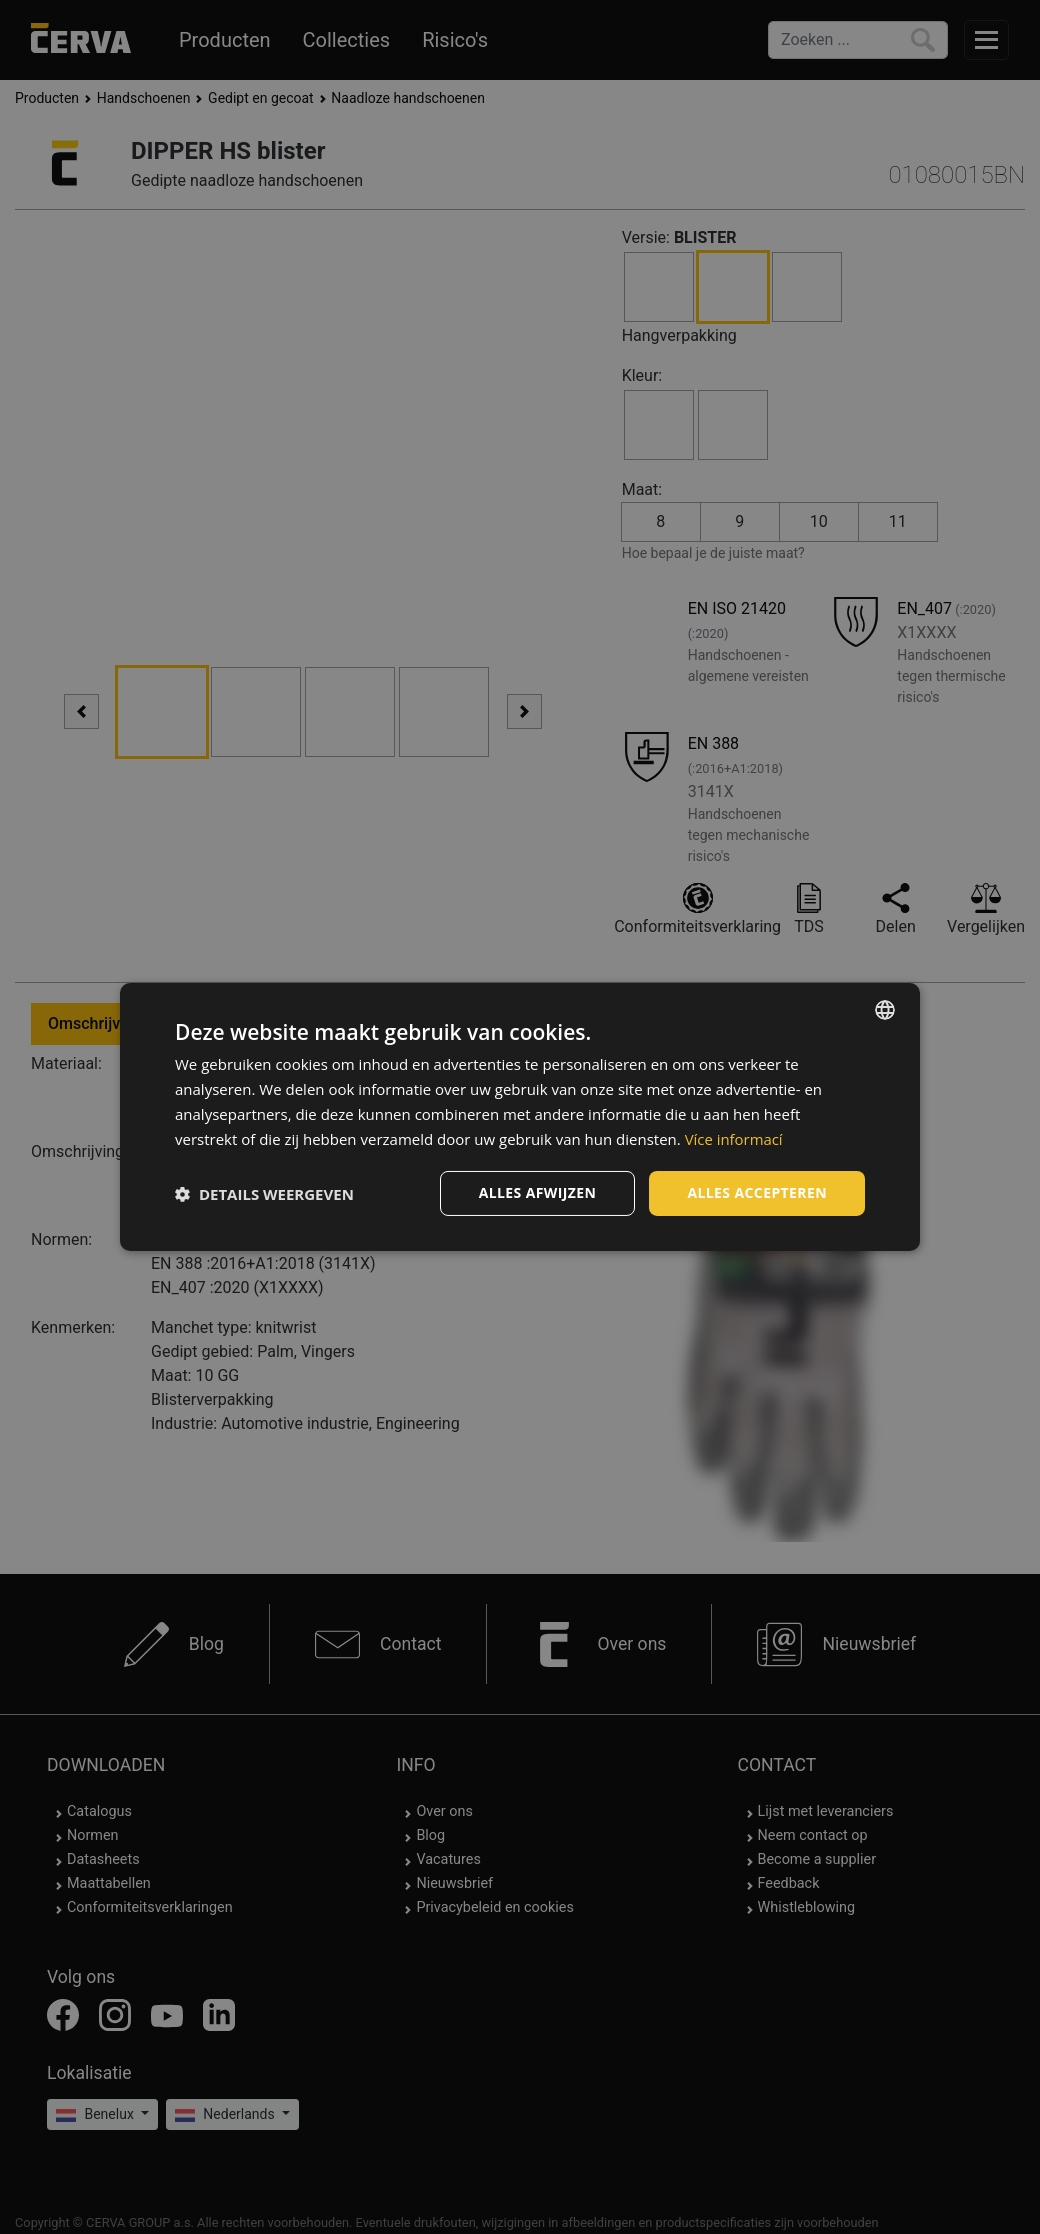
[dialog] (520, 1117)
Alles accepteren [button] (757, 1192)
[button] (264, 1194)
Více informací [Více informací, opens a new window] (734, 1139)
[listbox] (885, 1010)
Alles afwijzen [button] (538, 1192)
